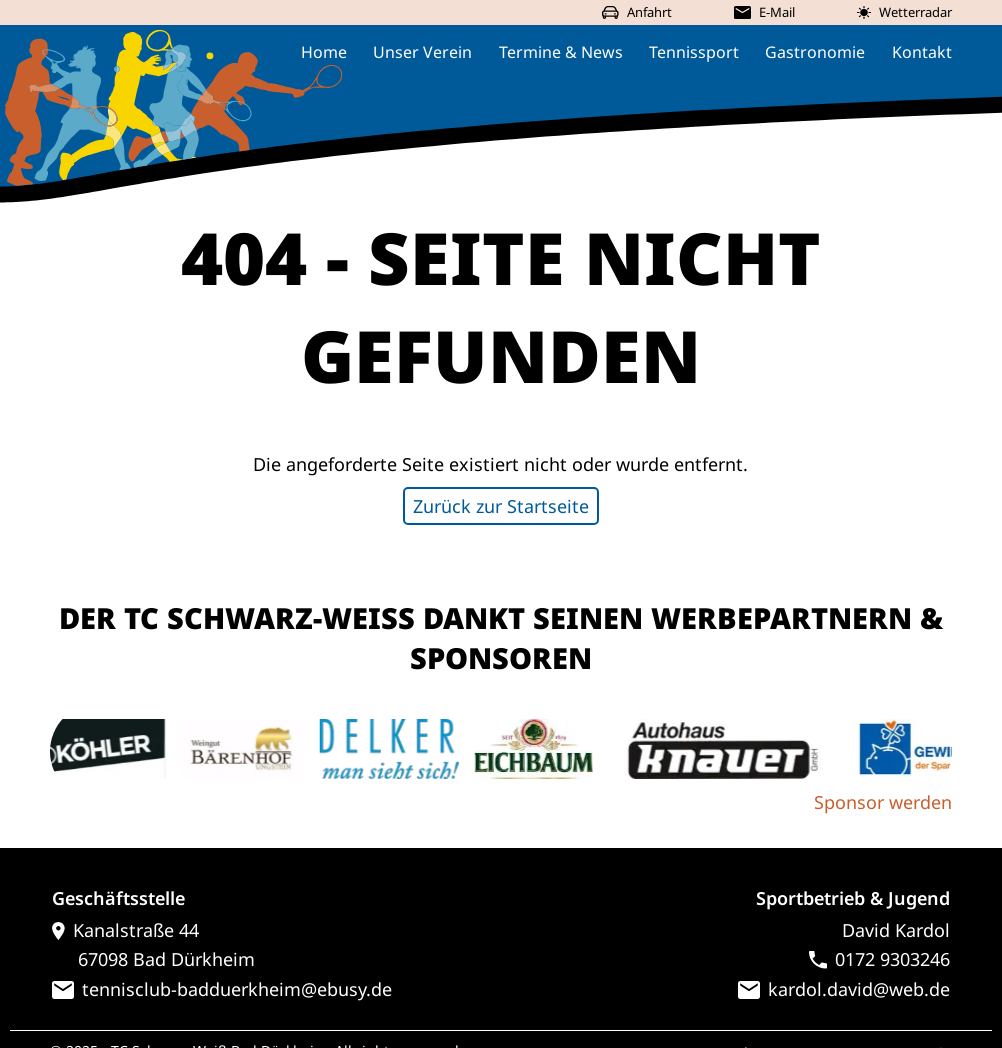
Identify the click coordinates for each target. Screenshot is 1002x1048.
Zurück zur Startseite (501, 506)
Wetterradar (904, 12)
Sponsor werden (883, 802)
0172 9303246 (879, 959)
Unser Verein (422, 52)
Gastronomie (815, 52)
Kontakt (922, 52)
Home (324, 52)
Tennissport (694, 52)
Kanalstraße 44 (125, 930)
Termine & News (561, 52)
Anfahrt (637, 12)
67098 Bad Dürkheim (153, 959)
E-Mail (764, 12)
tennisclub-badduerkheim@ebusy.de (222, 989)
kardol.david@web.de (844, 989)
